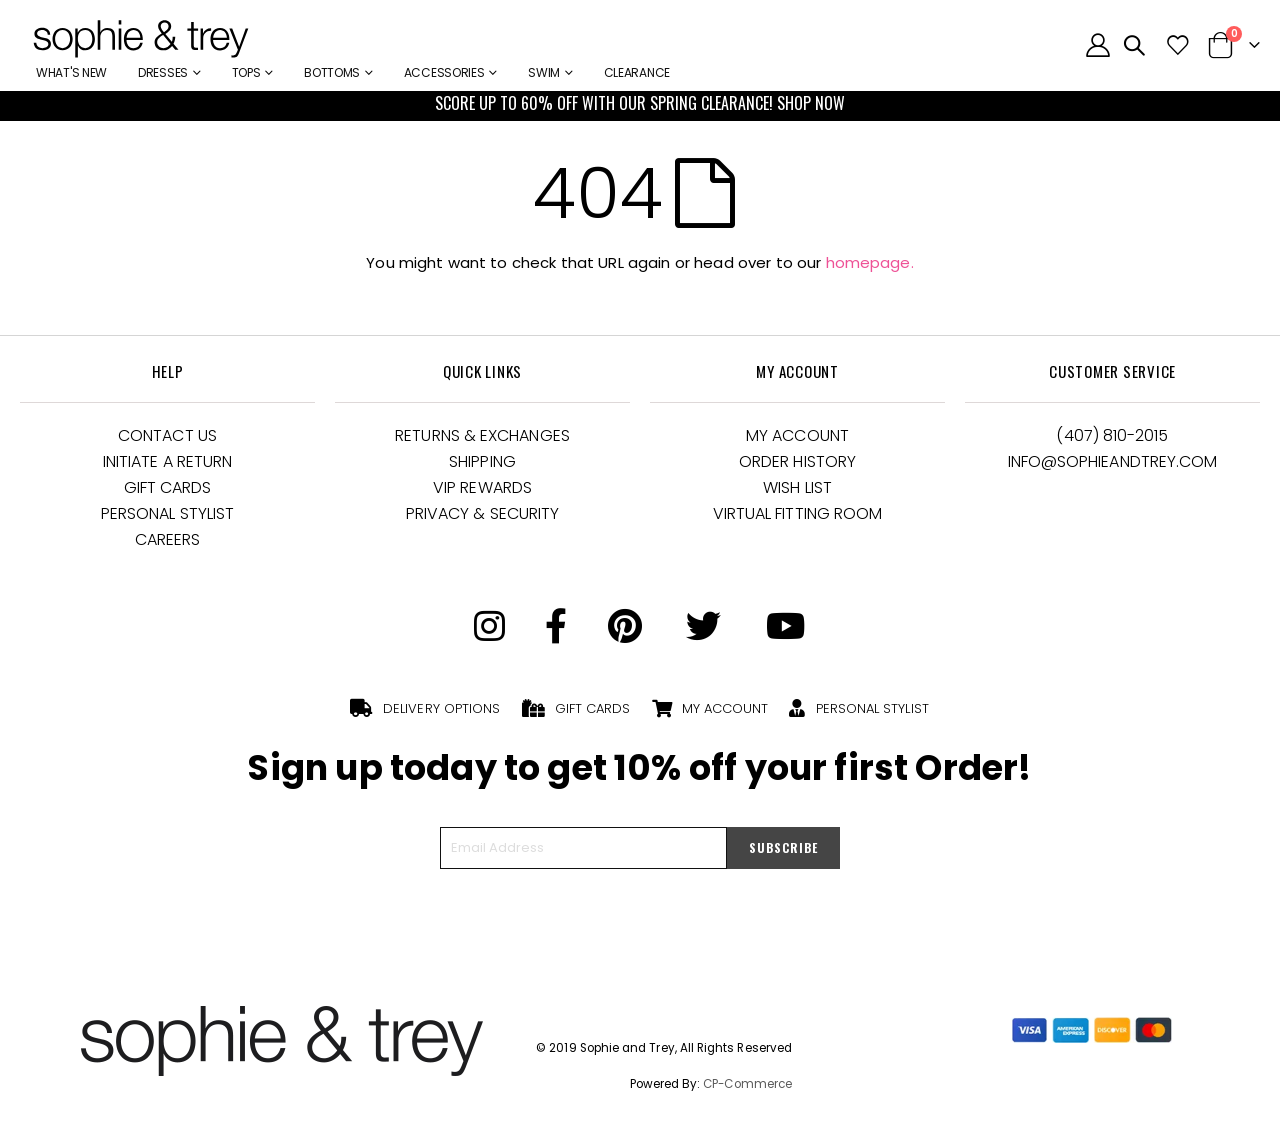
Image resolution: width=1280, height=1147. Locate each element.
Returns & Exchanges (482, 435)
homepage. (870, 262)
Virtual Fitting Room (798, 513)
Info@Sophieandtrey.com (1113, 461)
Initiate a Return (167, 461)
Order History (797, 461)
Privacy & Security (482, 513)
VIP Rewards (482, 487)
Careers (168, 539)
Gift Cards (168, 487)
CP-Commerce (747, 1084)
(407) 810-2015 (1112, 435)
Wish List (797, 487)
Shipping (482, 461)
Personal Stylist (167, 513)
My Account (797, 435)
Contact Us (167, 435)
